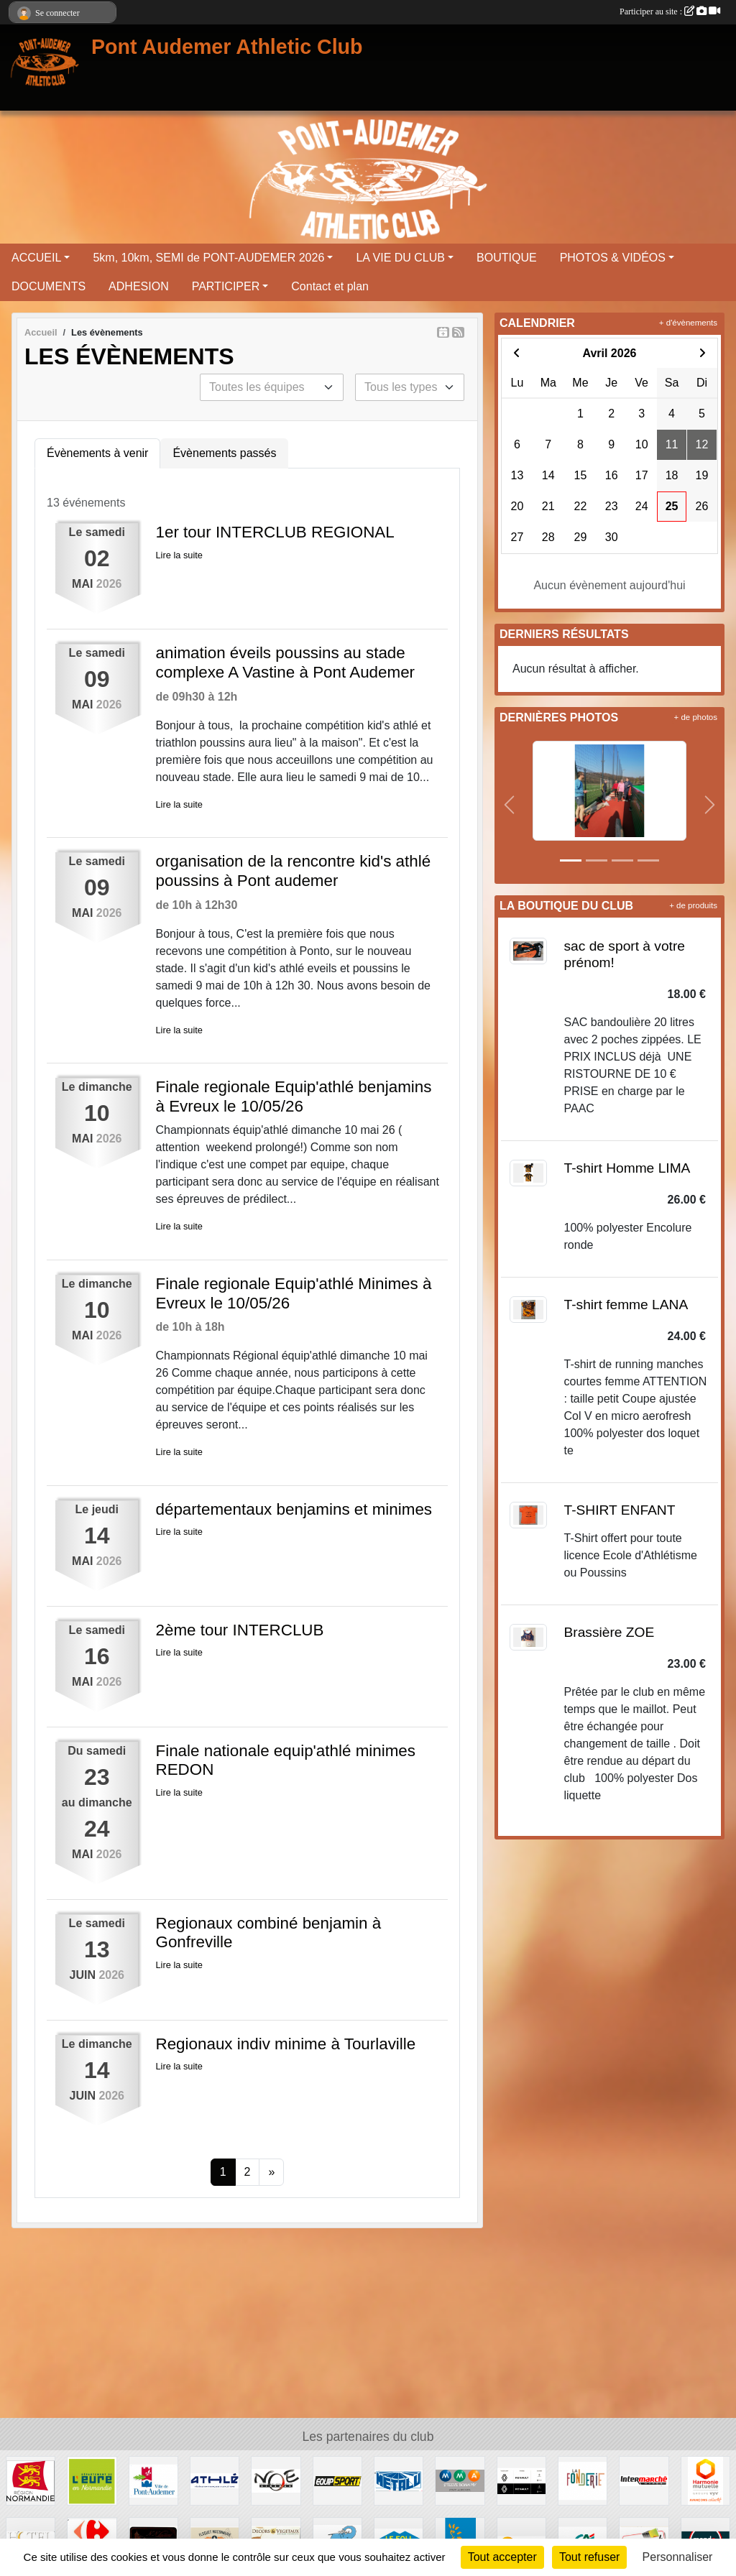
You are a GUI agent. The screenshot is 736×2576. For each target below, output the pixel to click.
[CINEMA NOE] (275, 2480)
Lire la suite (179, 555)
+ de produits (693, 905)
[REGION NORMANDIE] (30, 2480)
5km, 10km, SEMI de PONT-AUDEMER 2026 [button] (208, 257)
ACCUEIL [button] (36, 257)
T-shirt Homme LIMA (627, 1168)
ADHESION (139, 286)
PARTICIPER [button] (226, 286)
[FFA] (214, 2480)
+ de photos (695, 717)
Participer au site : (670, 11)
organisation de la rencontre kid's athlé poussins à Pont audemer (293, 871)
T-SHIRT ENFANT (620, 1510)
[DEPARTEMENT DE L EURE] (91, 2480)
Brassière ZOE (609, 1632)
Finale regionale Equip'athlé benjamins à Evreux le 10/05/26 (294, 1096)
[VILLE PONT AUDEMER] (153, 2480)
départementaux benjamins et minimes (294, 1509)
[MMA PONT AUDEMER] (459, 2480)
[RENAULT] (521, 2480)
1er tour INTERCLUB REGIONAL (275, 532)
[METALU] (398, 2480)
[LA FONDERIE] (582, 2480)
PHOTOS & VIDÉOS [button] (613, 257)
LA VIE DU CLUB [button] (400, 257)
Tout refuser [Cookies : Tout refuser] (589, 2557)
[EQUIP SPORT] (337, 2480)
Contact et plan (330, 286)
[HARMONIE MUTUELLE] (705, 2480)
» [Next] (271, 2172)
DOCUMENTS (49, 286)
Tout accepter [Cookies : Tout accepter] (502, 2557)
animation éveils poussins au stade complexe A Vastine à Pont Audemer (285, 662)
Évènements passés (224, 453)
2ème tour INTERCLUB (240, 1630)
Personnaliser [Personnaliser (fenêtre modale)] (678, 2557)
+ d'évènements (688, 322)
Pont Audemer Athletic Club (227, 46)
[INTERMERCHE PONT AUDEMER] (643, 2480)
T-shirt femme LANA (626, 1304)
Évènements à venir (97, 453)
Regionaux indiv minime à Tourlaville (286, 2044)
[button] (509, 804)
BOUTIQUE (507, 257)
